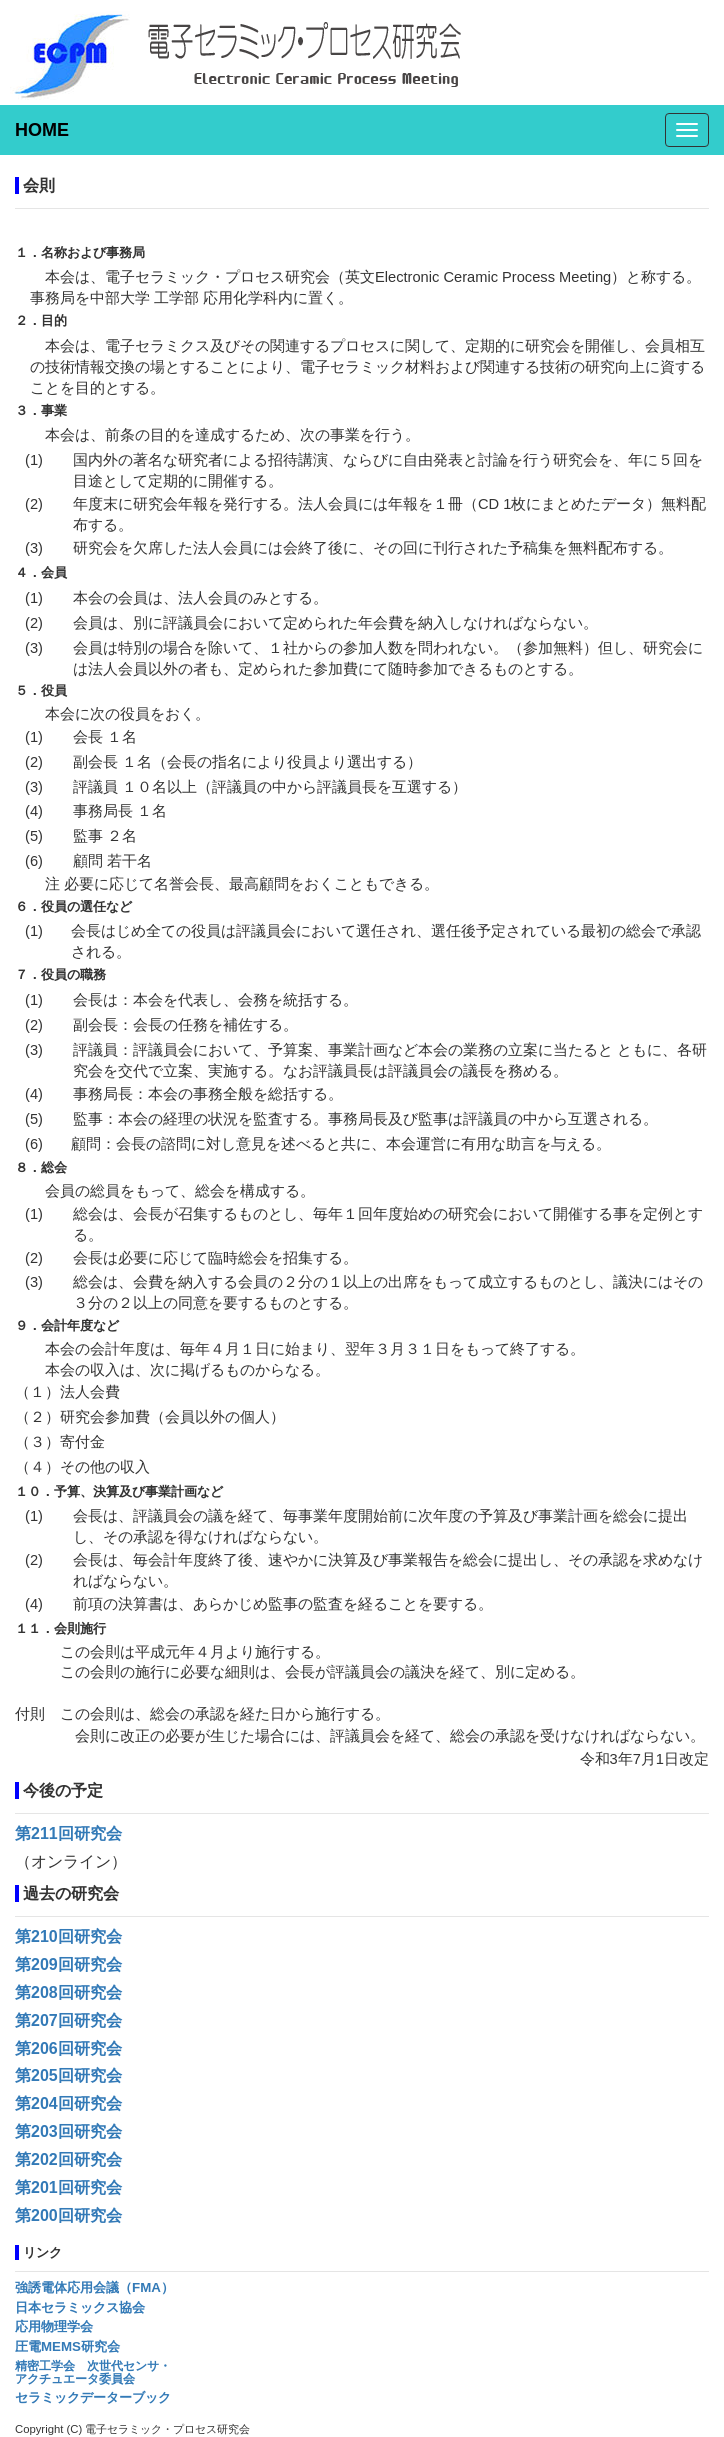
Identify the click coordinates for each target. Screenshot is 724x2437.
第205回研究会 (68, 2075)
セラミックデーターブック (93, 2397)
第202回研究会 (68, 2159)
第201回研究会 (68, 2187)
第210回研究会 (68, 1936)
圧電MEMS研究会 (67, 2346)
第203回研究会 (68, 2131)
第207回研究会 (68, 2020)
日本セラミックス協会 (80, 2307)
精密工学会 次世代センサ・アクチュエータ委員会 (93, 2372)
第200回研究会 (68, 2215)
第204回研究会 (68, 2103)
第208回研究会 (68, 1992)
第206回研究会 (68, 2048)
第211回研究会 (68, 1833)
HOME (42, 130)
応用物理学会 (54, 2326)
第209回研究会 (68, 1964)
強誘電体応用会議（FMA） (94, 2287)
